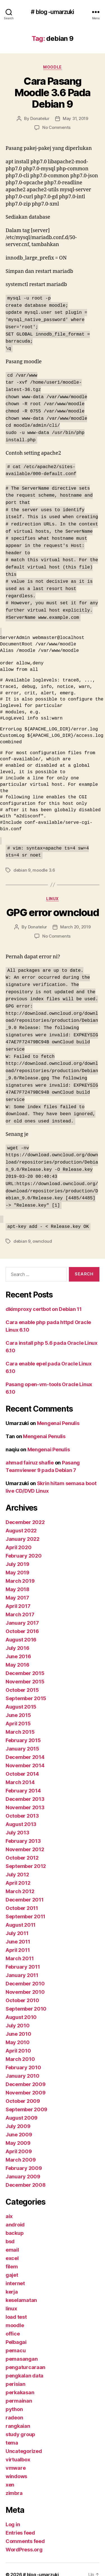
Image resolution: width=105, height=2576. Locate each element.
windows (16, 2466)
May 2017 (17, 1587)
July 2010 (18, 2015)
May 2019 (17, 1562)
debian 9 (22, 864)
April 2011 (18, 1940)
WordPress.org (24, 2539)
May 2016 (17, 1654)
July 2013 (17, 1822)
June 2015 (18, 1705)
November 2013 (25, 1797)
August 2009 (22, 2107)
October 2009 (23, 2091)
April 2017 (18, 1596)
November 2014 (25, 1755)
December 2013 (25, 1789)
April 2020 (18, 1537)
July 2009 (18, 2116)
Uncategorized (24, 2441)
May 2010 (18, 2032)
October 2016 (22, 1621)
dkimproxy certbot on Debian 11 (44, 1299)
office (13, 2323)
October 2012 (22, 1847)
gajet (12, 2265)
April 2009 (19, 2141)
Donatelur (40, 118)
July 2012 (17, 1864)
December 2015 (25, 1663)
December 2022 (25, 1512)
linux (52, 892)
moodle (52, 67)
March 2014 (20, 1772)
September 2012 (26, 1856)
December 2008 (26, 2175)
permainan (19, 2390)
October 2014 (22, 1763)
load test (16, 2307)
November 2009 (26, 2082)
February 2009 (24, 2158)
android (15, 2214)
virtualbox (18, 2449)
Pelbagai (16, 2332)
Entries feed (20, 2522)
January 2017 (22, 1612)
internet (15, 2273)
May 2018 (17, 1579)
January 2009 (23, 2166)
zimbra (14, 2483)
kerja (12, 2281)
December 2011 (25, 1889)
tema (12, 2432)
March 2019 (20, 1571)
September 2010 (26, 1998)
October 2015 (22, 1680)
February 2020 (24, 1545)
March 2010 (20, 2049)
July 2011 (17, 1923)
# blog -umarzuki (52, 12)
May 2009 (18, 2133)
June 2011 (18, 1931)
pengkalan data (24, 2365)
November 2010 (25, 1982)
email (12, 2239)
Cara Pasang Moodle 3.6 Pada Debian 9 (52, 92)
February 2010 (23, 2057)
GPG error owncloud (52, 906)
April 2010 (18, 2040)
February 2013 (23, 1831)
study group (20, 2424)
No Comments (56, 127)
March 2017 (20, 1604)
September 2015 (26, 1688)
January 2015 (22, 1738)
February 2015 (23, 1730)
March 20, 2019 (75, 921)
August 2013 (21, 1814)
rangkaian (18, 2416)
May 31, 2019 (75, 118)
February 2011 (23, 1956)
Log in (13, 2514)
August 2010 (21, 2007)
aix (9, 2206)
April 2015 (18, 1713)
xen (10, 2474)
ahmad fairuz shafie (30, 1452)
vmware (15, 2458)
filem (12, 2256)
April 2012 (18, 1873)
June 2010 (18, 2024)
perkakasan (20, 2382)
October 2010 (22, 1990)
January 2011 (22, 1965)
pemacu (15, 2340)
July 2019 (17, 1554)
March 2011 (20, 1948)
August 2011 (21, 1914)
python (14, 2399)
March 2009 (21, 2149)
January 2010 (22, 2065)
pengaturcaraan (25, 2357)
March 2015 (20, 1722)
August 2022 (21, 1520)
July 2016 (17, 1638)
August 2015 (21, 1696)
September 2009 (26, 2099)
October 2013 (22, 1805)
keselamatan (21, 2290)
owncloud (42, 1231)
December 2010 (25, 1973)
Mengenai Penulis (58, 1413)
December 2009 (26, 2074)
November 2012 (25, 1839)
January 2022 (22, 1529)
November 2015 (25, 1671)
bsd (10, 2231)
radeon (14, 2407)
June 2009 (19, 2124)
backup (15, 2223)
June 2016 (18, 1646)
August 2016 (21, 1629)
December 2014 (25, 1747)
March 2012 (20, 1881)
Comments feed (25, 2531)
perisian (15, 2374)
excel (12, 2248)
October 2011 (22, 1898)
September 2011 (25, 1906)
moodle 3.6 (43, 864)
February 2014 (23, 1780)
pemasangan (22, 2348)
